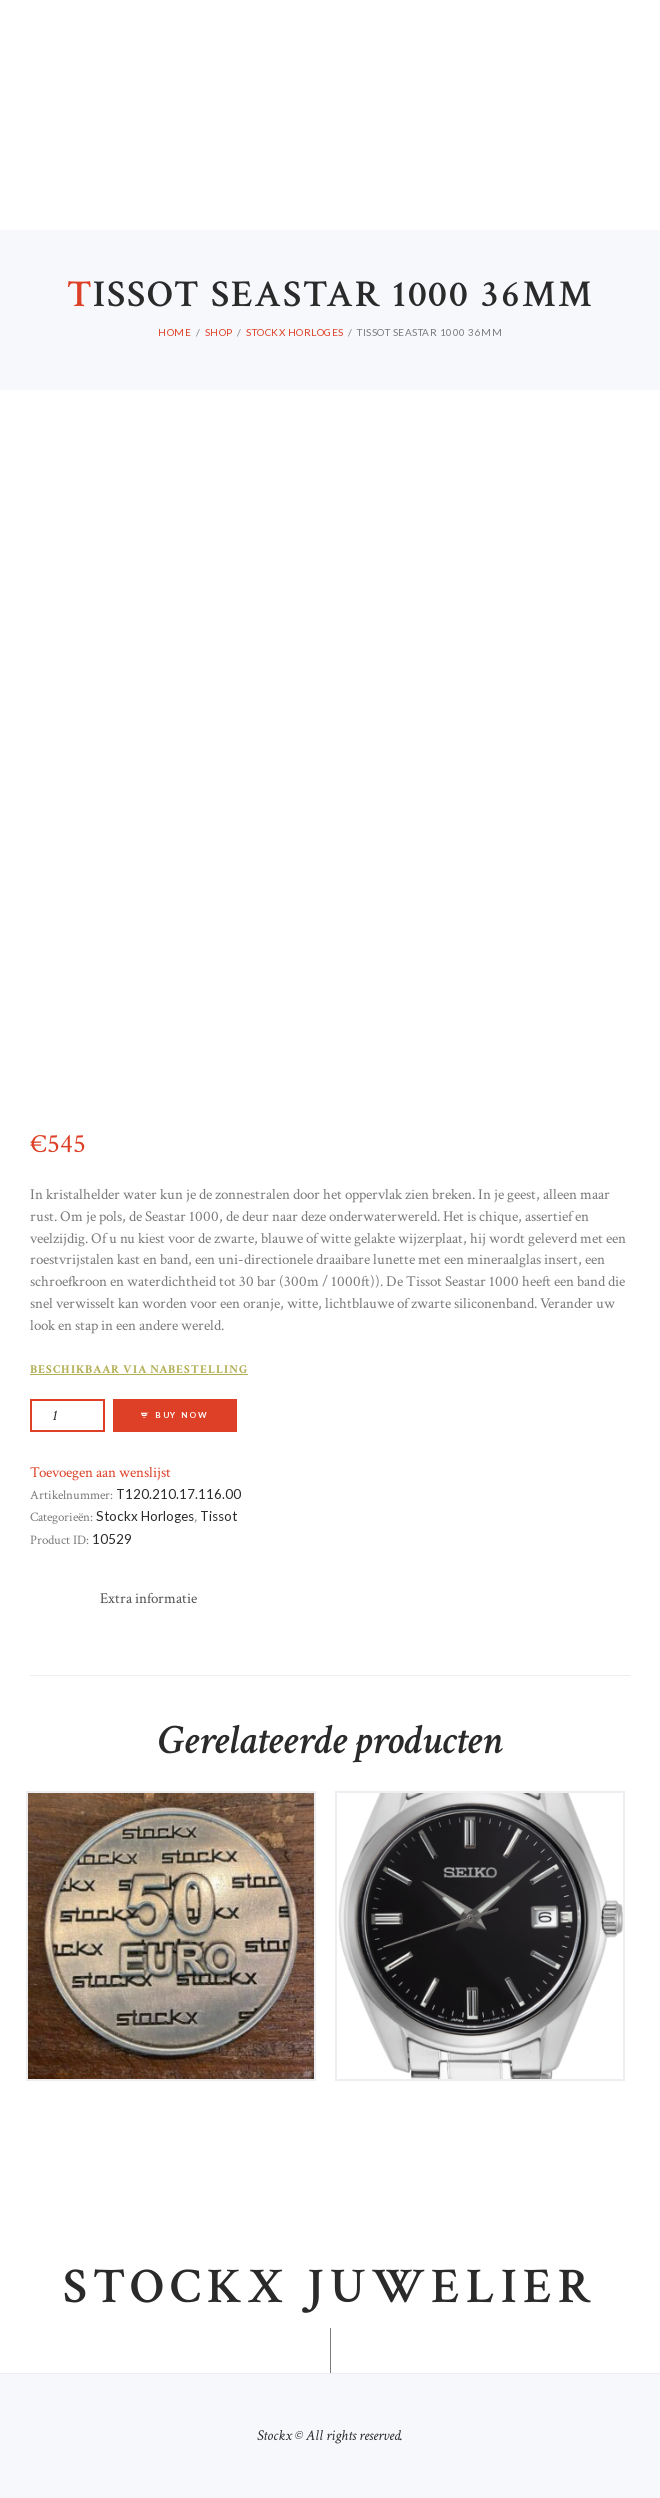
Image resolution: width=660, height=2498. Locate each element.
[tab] (148, 1599)
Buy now (182, 1415)
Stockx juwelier (330, 2288)
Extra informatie (148, 1598)
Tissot (218, 1516)
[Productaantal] (67, 1415)
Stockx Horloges (145, 1516)
